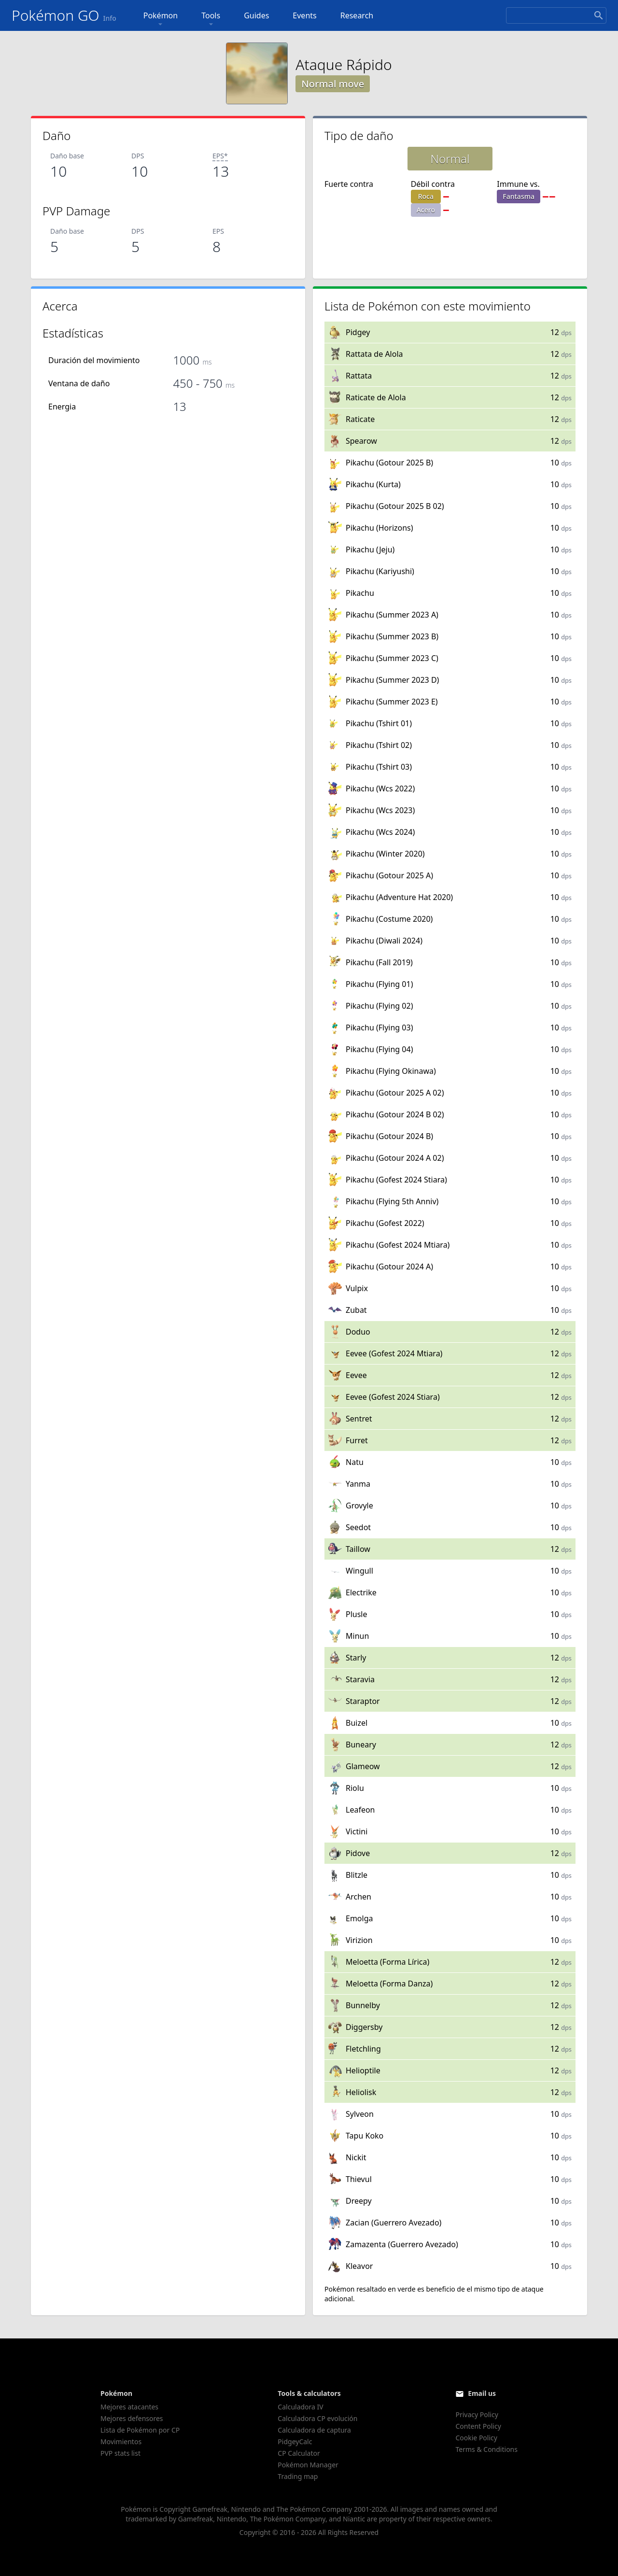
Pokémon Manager (308, 2464)
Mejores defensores (131, 2418)
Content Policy (478, 2426)
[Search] (556, 15)
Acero (426, 209)
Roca (426, 196)
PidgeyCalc (295, 2441)
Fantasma (518, 196)
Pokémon (160, 19)
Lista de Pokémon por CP (140, 2430)
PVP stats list (120, 2453)
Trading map (298, 2476)
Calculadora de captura (314, 2430)
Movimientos (120, 2441)
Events (304, 15)
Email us (482, 2393)
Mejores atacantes (129, 2406)
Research (357, 15)
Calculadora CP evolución (317, 2418)
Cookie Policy (476, 2437)
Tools (210, 19)
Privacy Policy (476, 2414)
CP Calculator (299, 2453)
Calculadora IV (300, 2406)
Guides (256, 15)
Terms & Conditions (486, 2449)
